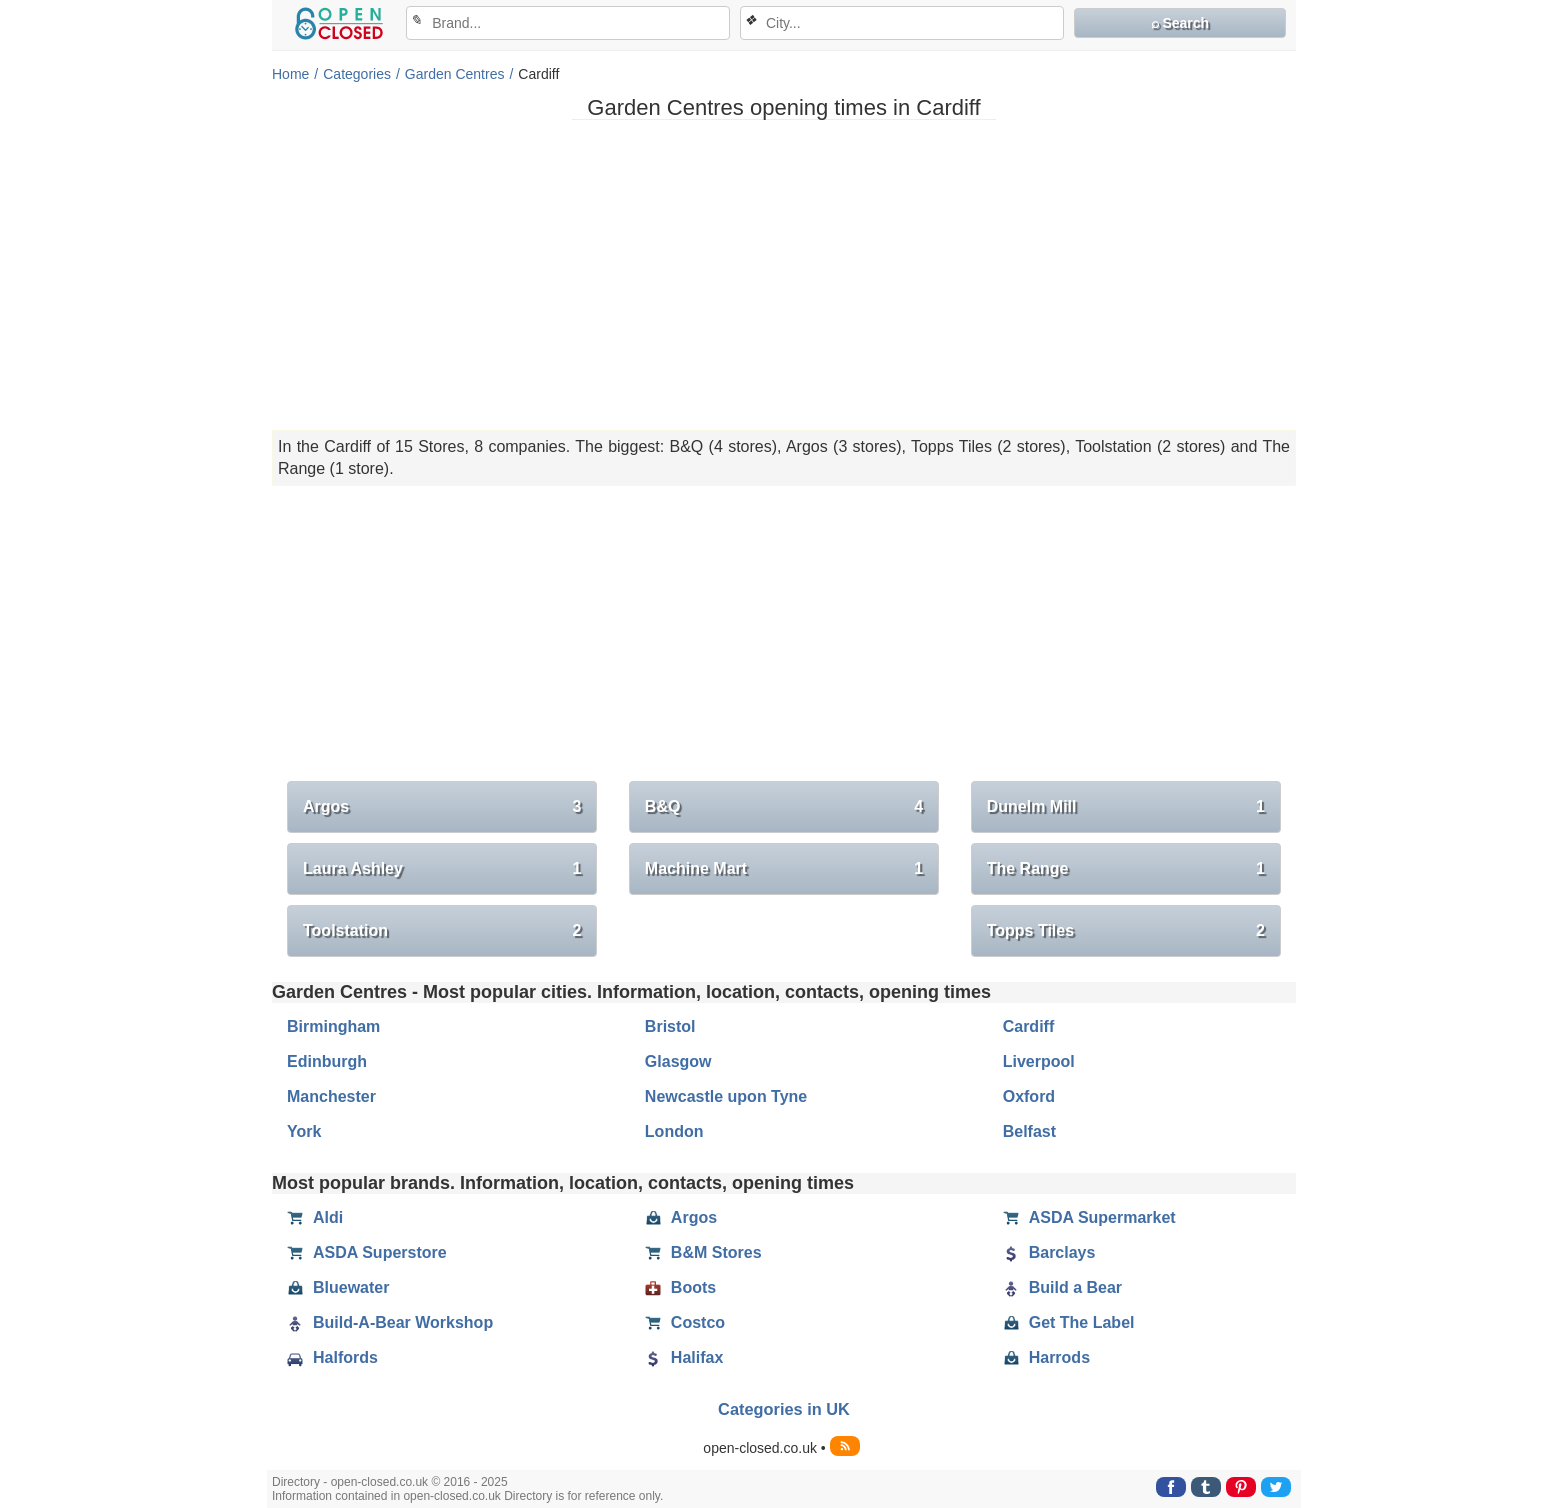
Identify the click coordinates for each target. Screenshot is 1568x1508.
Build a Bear (1062, 1288)
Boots (680, 1288)
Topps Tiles (1126, 931)
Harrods (1046, 1358)
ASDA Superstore (367, 1253)
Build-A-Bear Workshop (390, 1323)
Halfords (332, 1358)
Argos (442, 807)
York (304, 1131)
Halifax (684, 1358)
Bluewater (338, 1288)
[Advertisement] (784, 275)
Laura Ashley (442, 869)
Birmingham (333, 1026)
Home (290, 74)
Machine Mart (784, 869)
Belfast (1029, 1131)
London (674, 1131)
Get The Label (1069, 1323)
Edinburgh (327, 1061)
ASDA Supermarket (1089, 1218)
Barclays (1049, 1253)
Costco (685, 1323)
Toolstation (442, 931)
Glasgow (678, 1061)
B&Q (784, 807)
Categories (357, 74)
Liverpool (1039, 1061)
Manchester (331, 1096)
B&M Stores (703, 1253)
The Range (1126, 869)
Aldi (315, 1218)
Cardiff (1029, 1026)
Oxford (1029, 1096)
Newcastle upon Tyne (726, 1096)
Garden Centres (455, 74)
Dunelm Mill (1126, 807)
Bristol (670, 1026)
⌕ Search (1180, 23)
